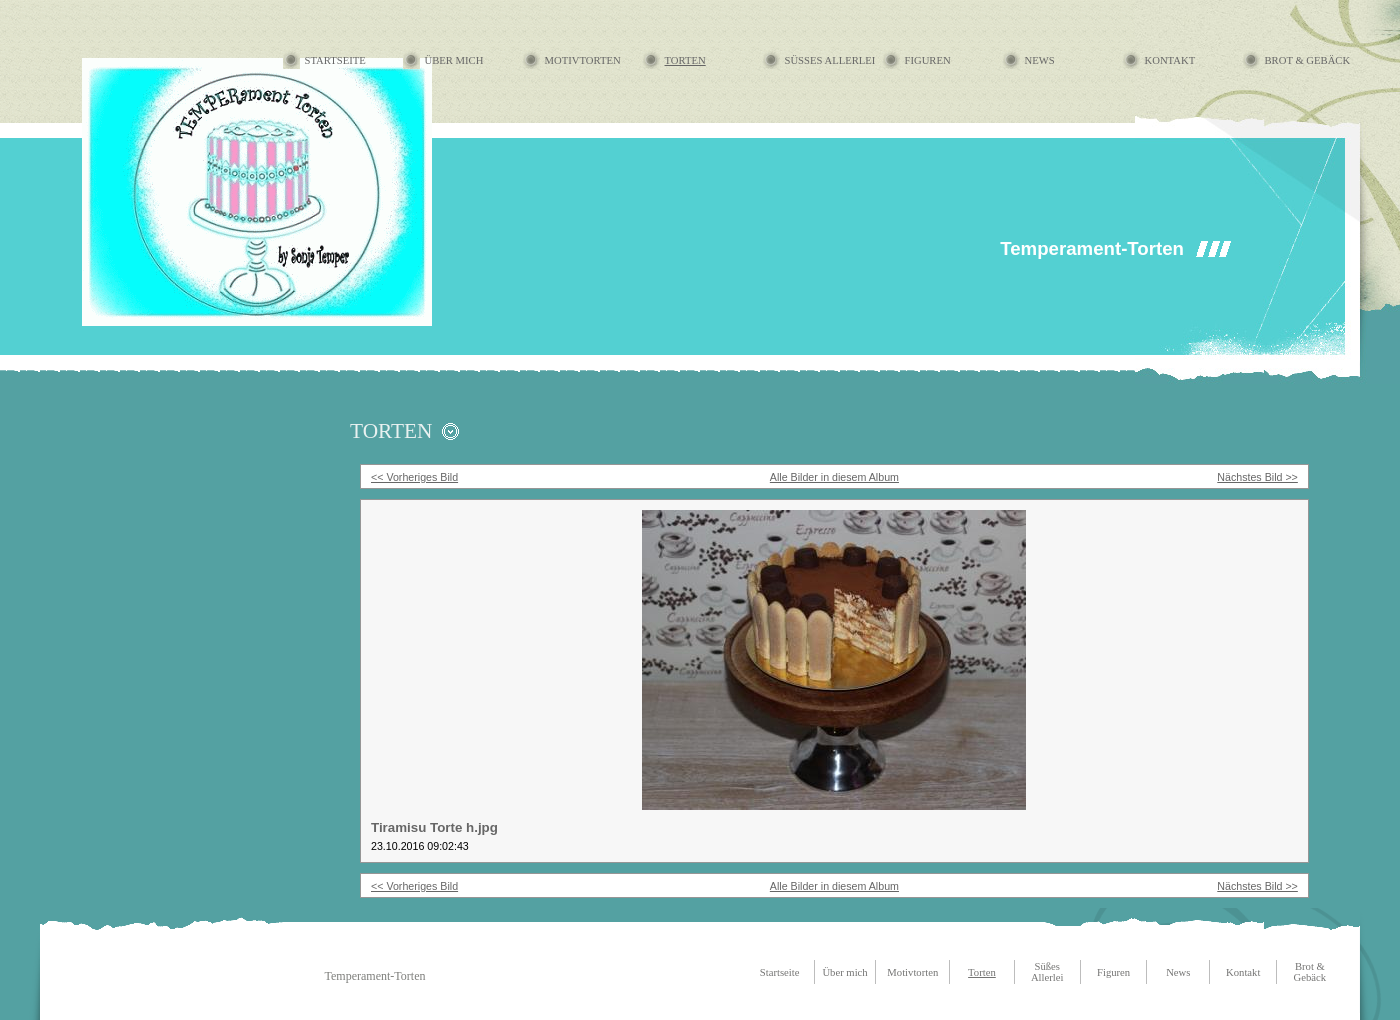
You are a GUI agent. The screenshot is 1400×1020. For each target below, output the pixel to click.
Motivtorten (583, 60)
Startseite (335, 60)
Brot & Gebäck (1308, 60)
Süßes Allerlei (830, 60)
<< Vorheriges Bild (414, 477)
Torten (685, 60)
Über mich (454, 60)
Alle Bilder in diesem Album (834, 477)
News (1040, 60)
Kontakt (1170, 60)
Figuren (928, 60)
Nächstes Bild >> (1257, 477)
